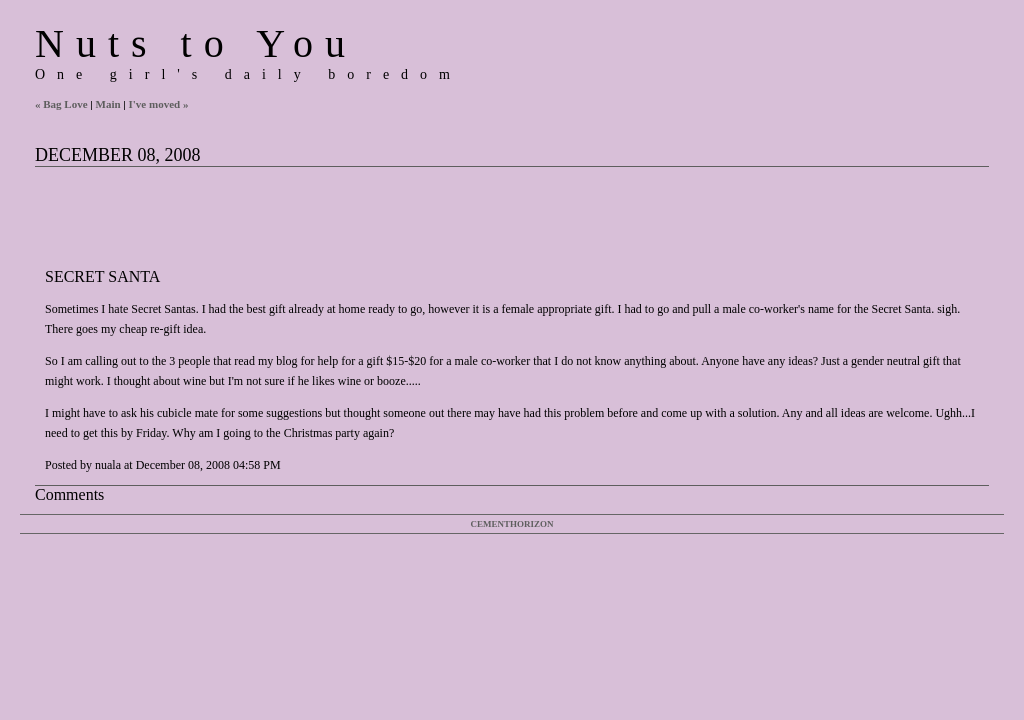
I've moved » (159, 104)
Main (108, 104)
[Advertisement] (399, 212)
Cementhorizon (511, 524)
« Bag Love (61, 104)
